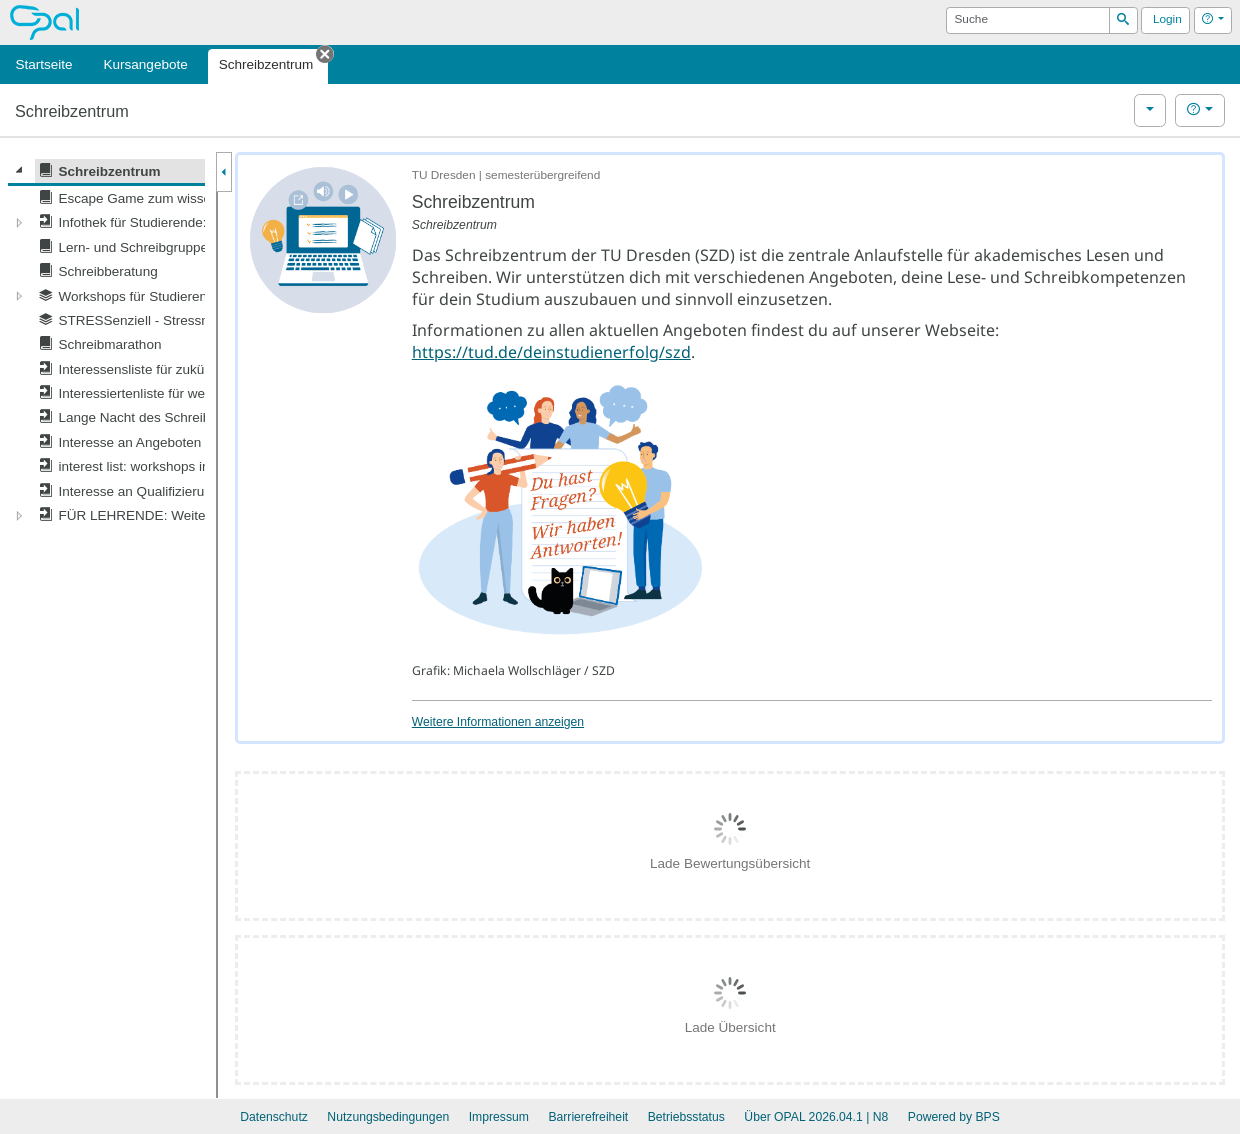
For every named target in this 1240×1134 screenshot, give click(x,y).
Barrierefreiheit (588, 1117)
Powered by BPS (954, 1117)
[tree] (106, 343)
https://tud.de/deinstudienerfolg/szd (551, 352)
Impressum (499, 1117)
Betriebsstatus (686, 1117)
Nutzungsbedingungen (388, 1117)
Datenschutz (274, 1117)
